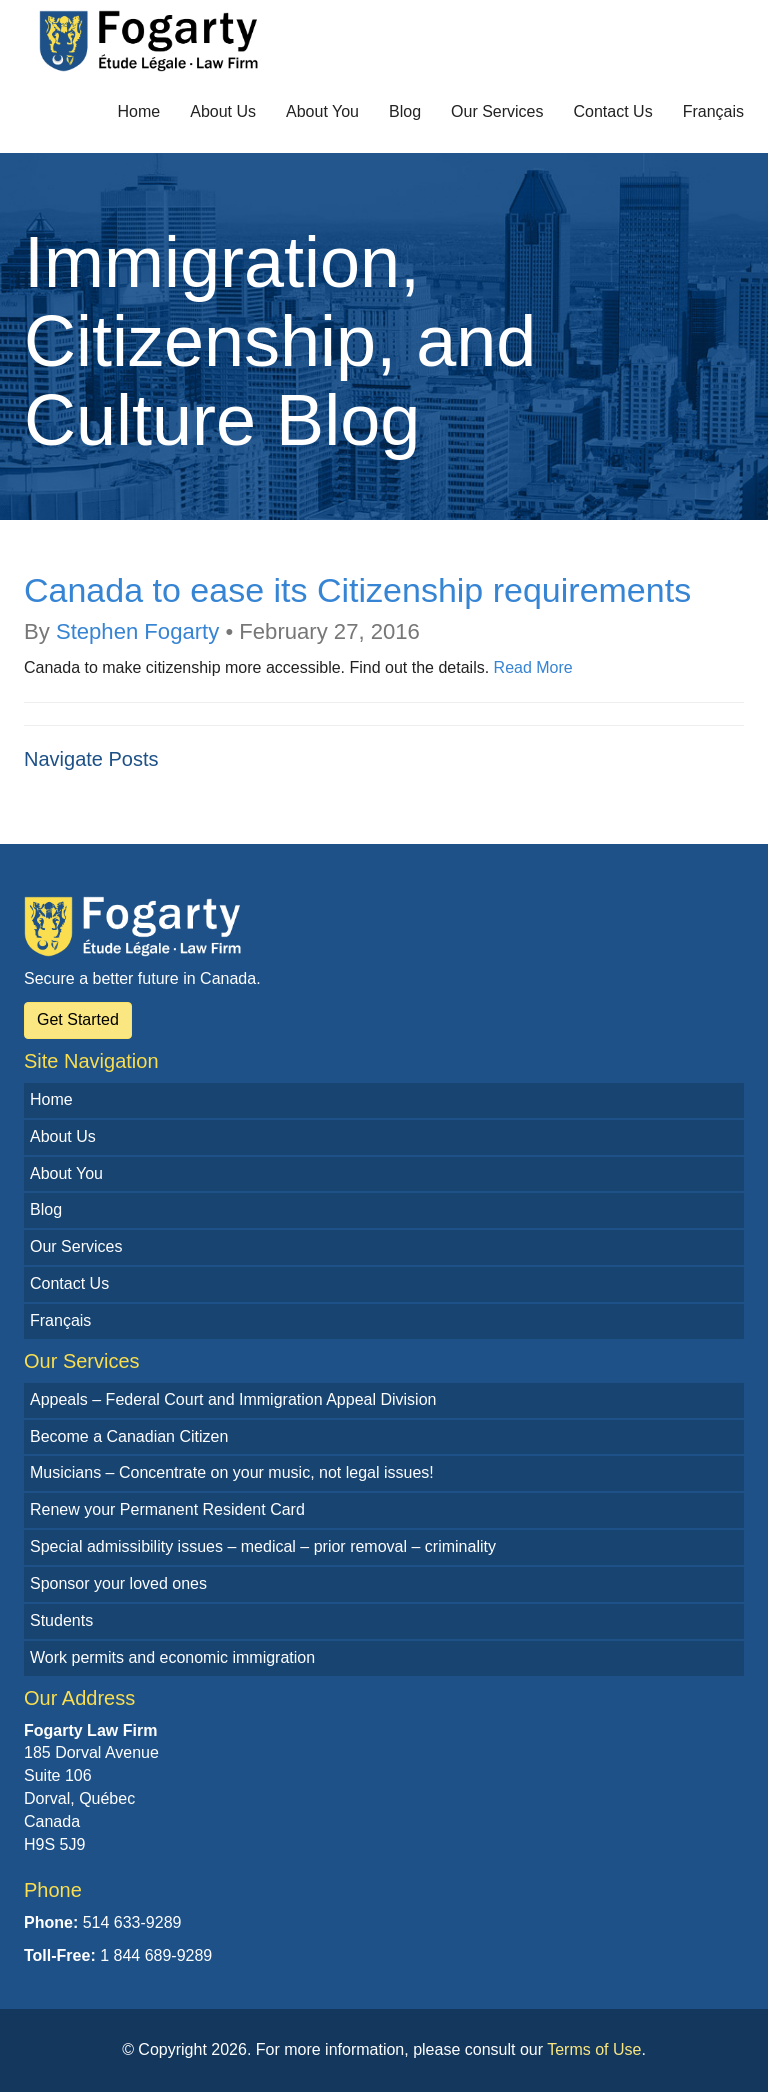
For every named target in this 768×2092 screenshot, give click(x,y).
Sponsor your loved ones (118, 1583)
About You (322, 111)
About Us (223, 111)
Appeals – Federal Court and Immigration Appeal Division (233, 1399)
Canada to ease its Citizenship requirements (357, 590)
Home (139, 111)
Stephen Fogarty (137, 631)
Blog (405, 111)
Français (713, 111)
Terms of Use (594, 2049)
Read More (533, 667)
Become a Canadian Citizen (129, 1436)
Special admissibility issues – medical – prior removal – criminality (263, 1546)
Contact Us (613, 111)
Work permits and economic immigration (172, 1657)
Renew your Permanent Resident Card (167, 1509)
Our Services (497, 111)
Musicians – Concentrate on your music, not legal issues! (232, 1472)
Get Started (78, 1019)
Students (61, 1620)
